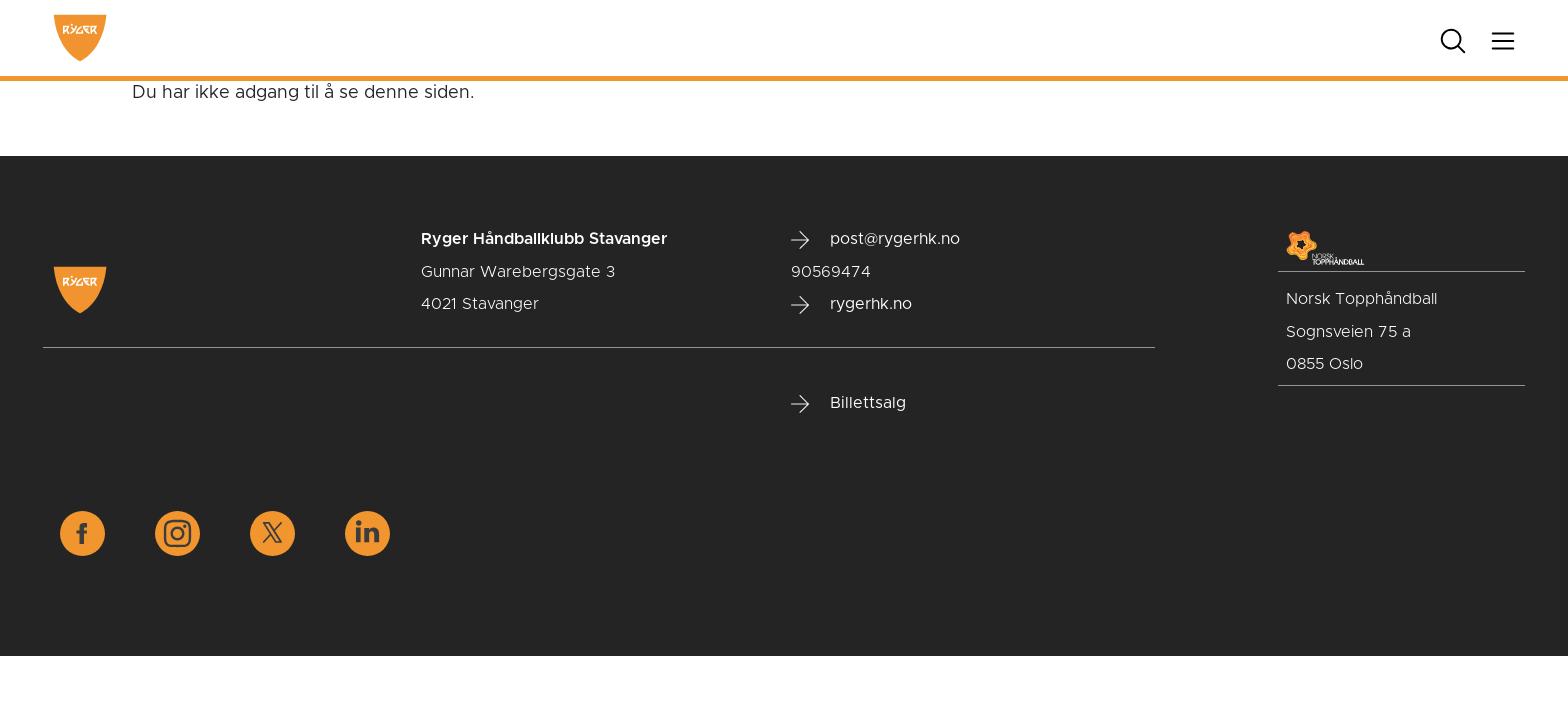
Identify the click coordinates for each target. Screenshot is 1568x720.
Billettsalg (848, 404)
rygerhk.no (851, 305)
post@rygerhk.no (875, 240)
